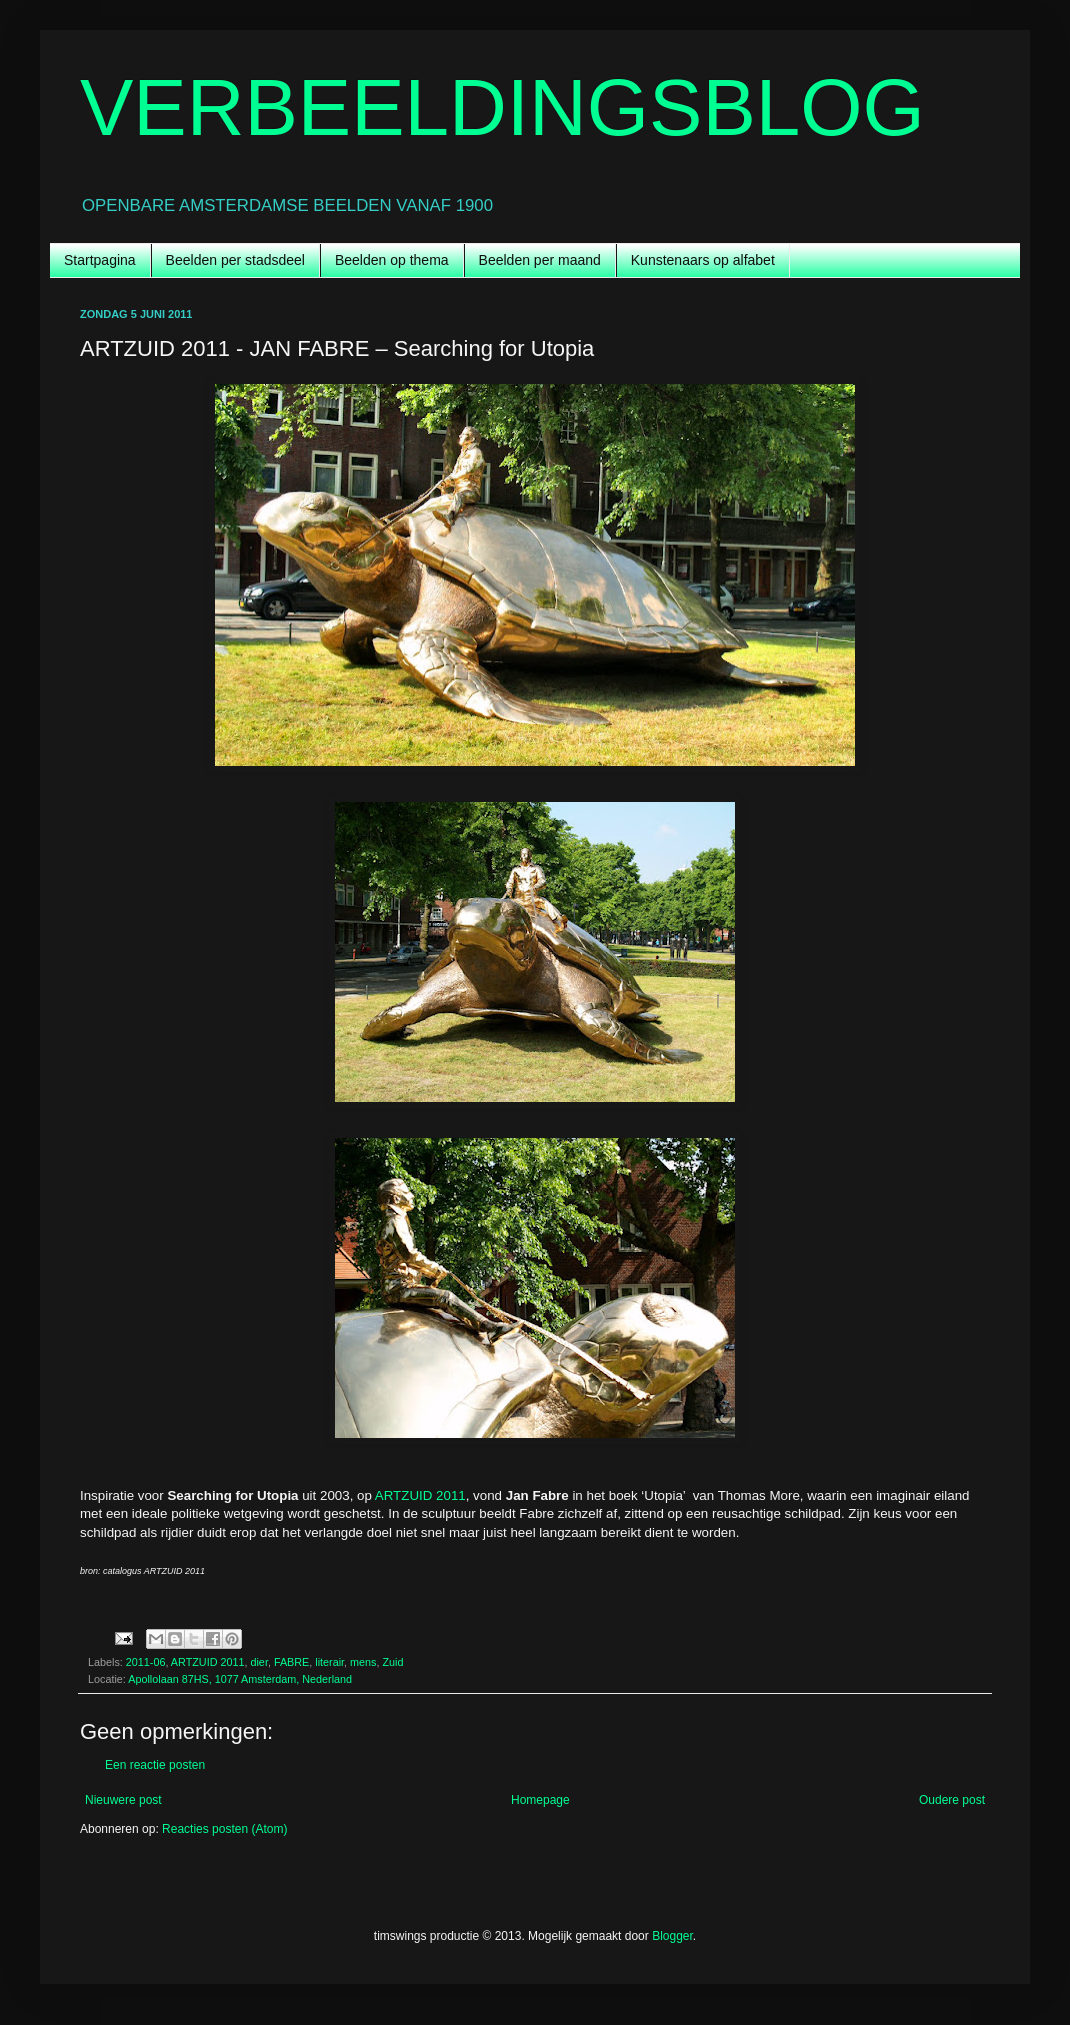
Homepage (540, 1800)
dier (258, 1662)
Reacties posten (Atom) (224, 1829)
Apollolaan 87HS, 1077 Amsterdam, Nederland (240, 1679)
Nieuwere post (123, 1800)
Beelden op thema (392, 260)
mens (363, 1662)
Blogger (672, 1936)
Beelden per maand (540, 260)
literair (329, 1662)
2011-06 (146, 1662)
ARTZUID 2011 (420, 1495)
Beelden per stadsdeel (235, 260)
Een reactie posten (155, 1765)
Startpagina (100, 260)
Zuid (393, 1662)
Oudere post (952, 1800)
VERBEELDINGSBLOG (502, 107)
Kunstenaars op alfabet (703, 260)
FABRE (291, 1662)
